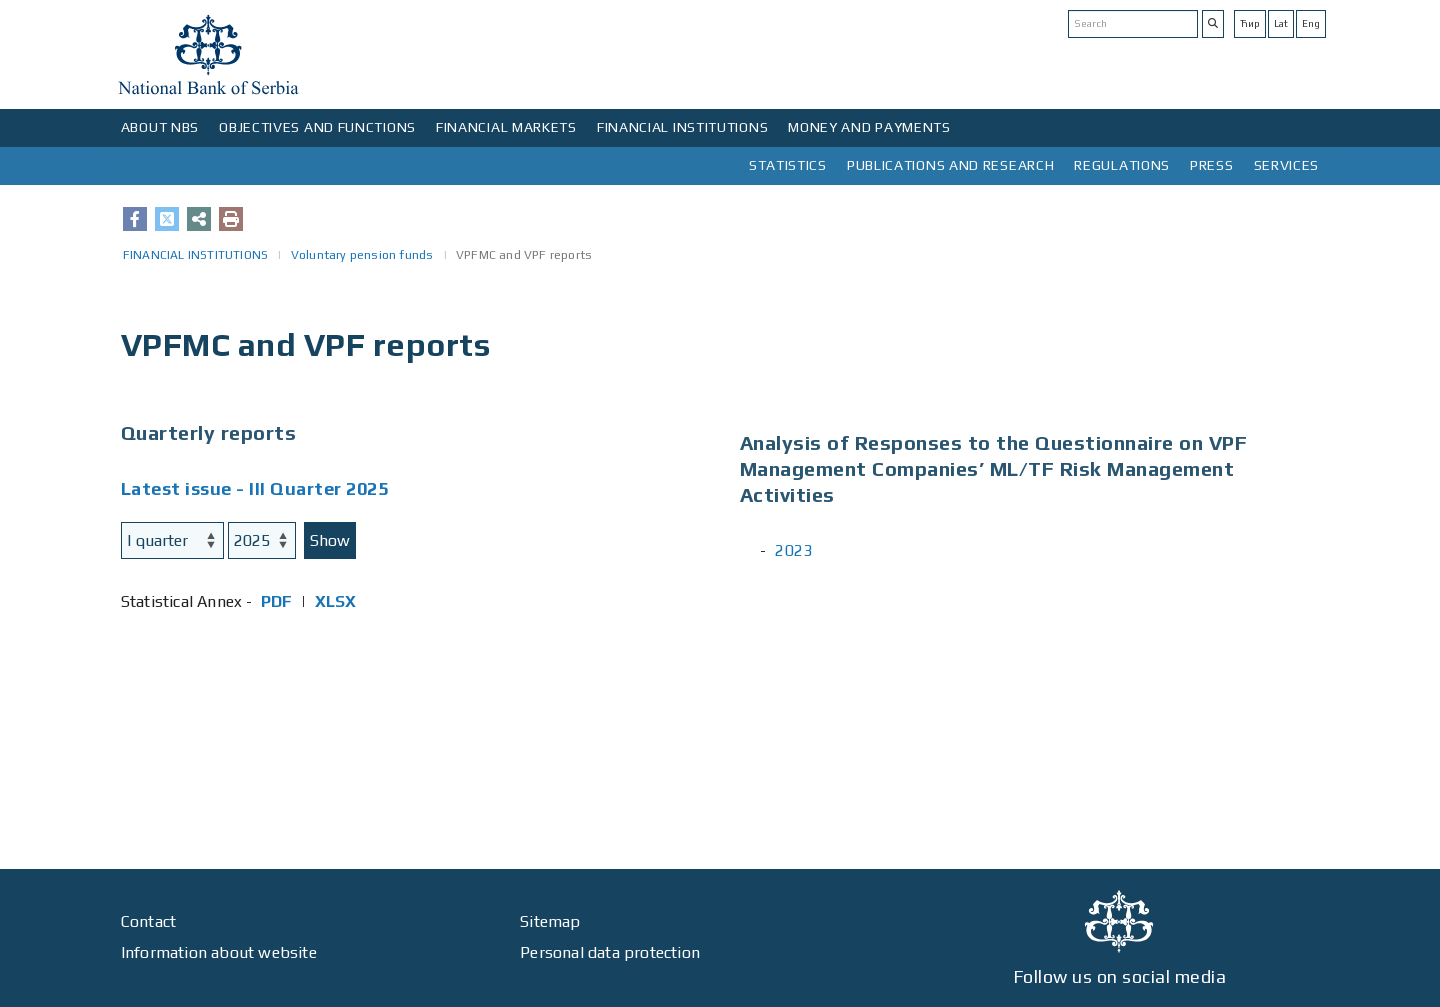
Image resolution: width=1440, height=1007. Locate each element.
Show (330, 540)
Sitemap (550, 921)
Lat (1281, 23)
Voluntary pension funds (362, 255)
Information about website (219, 952)
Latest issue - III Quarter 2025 (255, 488)
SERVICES (1287, 165)
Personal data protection (610, 952)
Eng (1311, 23)
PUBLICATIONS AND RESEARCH (951, 165)
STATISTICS (788, 165)
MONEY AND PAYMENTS (869, 127)
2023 (793, 550)
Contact (148, 921)
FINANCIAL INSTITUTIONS (682, 127)
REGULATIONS (1122, 165)
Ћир (1250, 23)
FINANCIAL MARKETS (506, 127)
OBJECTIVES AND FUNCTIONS (317, 127)
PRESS (1212, 165)
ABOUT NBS (160, 127)
